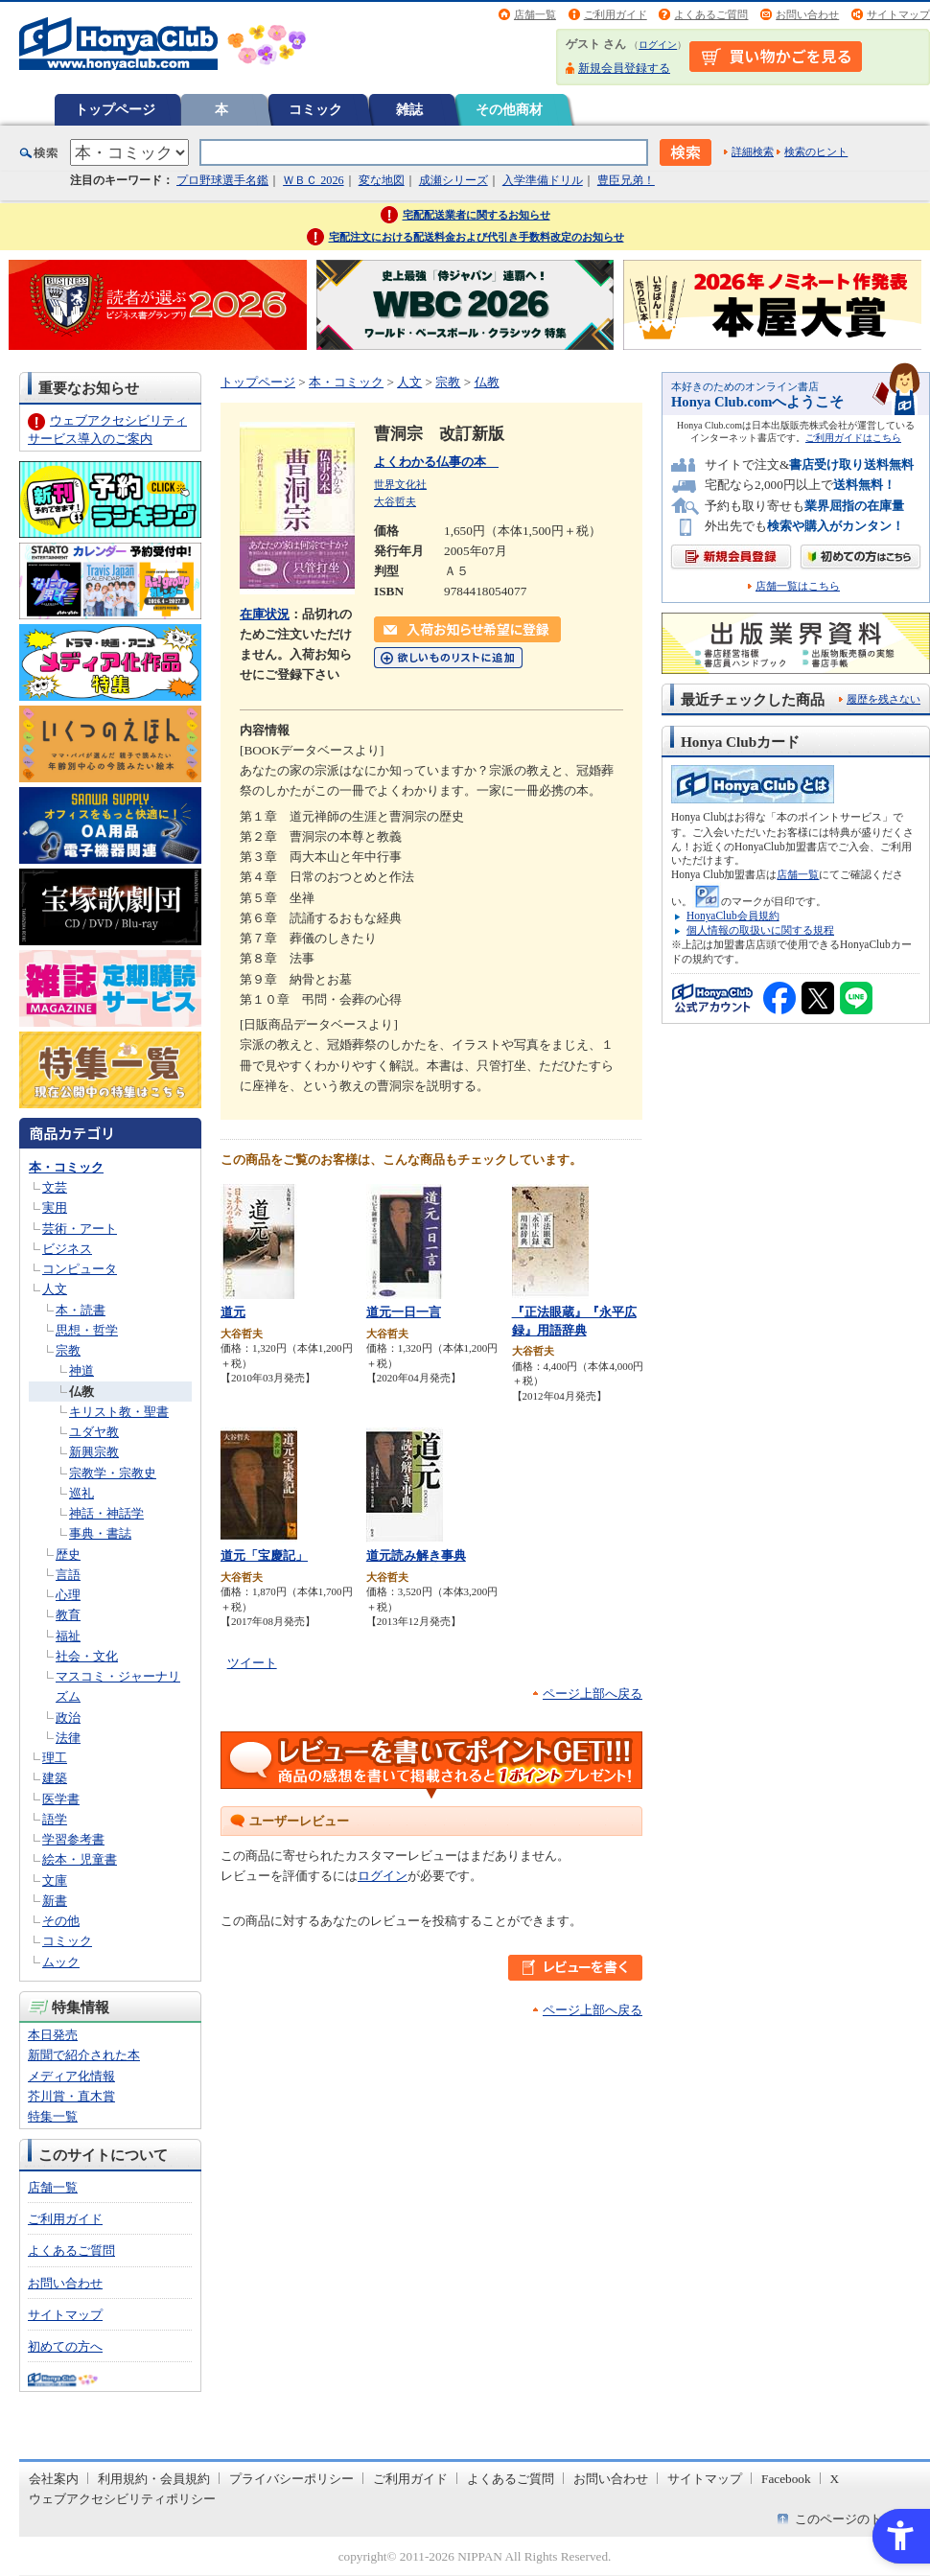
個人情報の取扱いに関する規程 (760, 930)
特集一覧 (53, 2116)
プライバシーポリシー (291, 2479)
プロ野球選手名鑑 (222, 180)
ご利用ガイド (615, 14)
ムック (61, 1962)
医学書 (61, 1799)
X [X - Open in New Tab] (835, 2479)
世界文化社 (400, 484)
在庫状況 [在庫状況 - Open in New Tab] (265, 614)
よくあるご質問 (711, 14)
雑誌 (409, 109)
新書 (54, 1900)
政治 (68, 1717)
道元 (233, 1312)
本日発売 (53, 2035)
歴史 (68, 1554)
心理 (68, 1595)
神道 (81, 1370)
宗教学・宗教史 (112, 1473)
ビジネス (67, 1249)
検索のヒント (816, 151)
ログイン (658, 44)
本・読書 (80, 1310)
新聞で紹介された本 (84, 2055)
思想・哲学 (87, 1330)
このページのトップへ (857, 2519)
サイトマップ (898, 14)
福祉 (68, 1636)
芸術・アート (79, 1228)
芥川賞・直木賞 (71, 2096)
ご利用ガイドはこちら (853, 437)
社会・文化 (87, 1656)
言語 (68, 1574)
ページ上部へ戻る (592, 1693)
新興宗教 (94, 1452)
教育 (68, 1615)
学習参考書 (73, 1839)
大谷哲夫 (395, 501)
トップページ (115, 109)
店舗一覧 (535, 14)
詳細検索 (753, 151)
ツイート (252, 1663)
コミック (315, 109)
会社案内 (54, 2479)
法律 (68, 1737)
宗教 (68, 1350)
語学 (54, 1819)
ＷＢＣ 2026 (313, 180)
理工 (54, 1758)
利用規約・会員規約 (154, 2479)
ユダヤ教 (94, 1432)
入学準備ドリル (542, 180)
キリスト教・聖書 (119, 1411)
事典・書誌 (100, 1533)
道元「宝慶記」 (264, 1555)
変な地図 (382, 180)
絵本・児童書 (79, 1859)
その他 (61, 1921)
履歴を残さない (883, 699)
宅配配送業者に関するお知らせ (476, 214)
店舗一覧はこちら (798, 586)
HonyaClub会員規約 (732, 915)
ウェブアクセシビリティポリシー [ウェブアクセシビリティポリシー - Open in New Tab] (122, 2499)
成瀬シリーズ (453, 180)
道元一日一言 (403, 1312)
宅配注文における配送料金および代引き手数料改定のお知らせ (476, 237)
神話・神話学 (106, 1513)
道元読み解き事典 (416, 1555)
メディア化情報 (71, 2076)
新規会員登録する (624, 68)
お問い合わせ (807, 14)
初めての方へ (65, 2346)
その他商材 (509, 109)
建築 (54, 1778)
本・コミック (66, 1167)
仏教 (81, 1391)
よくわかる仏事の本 (436, 461)
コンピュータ (79, 1269)
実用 (54, 1207)
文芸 (54, 1187)
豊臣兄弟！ (626, 180)
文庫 (54, 1880)
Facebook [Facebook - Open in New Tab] (786, 2479)
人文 (54, 1289)
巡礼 (81, 1493)
